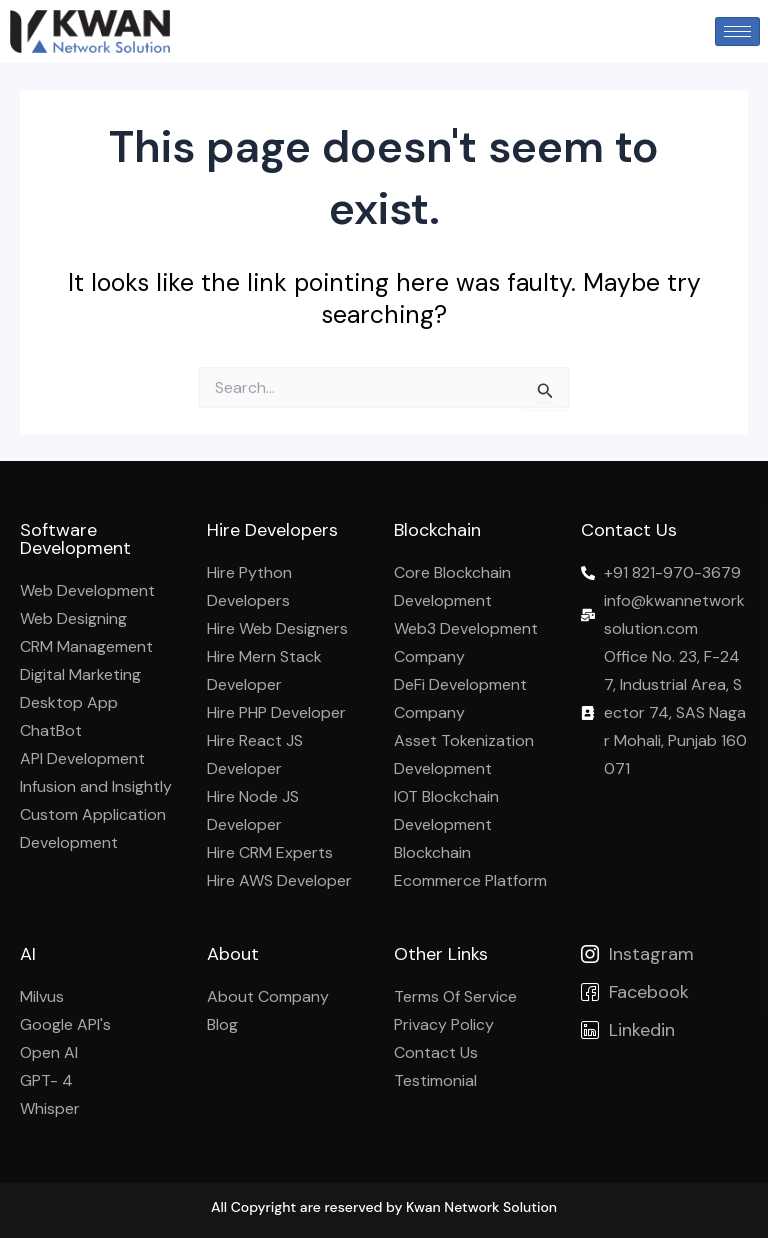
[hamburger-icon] (737, 31)
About (233, 954)
